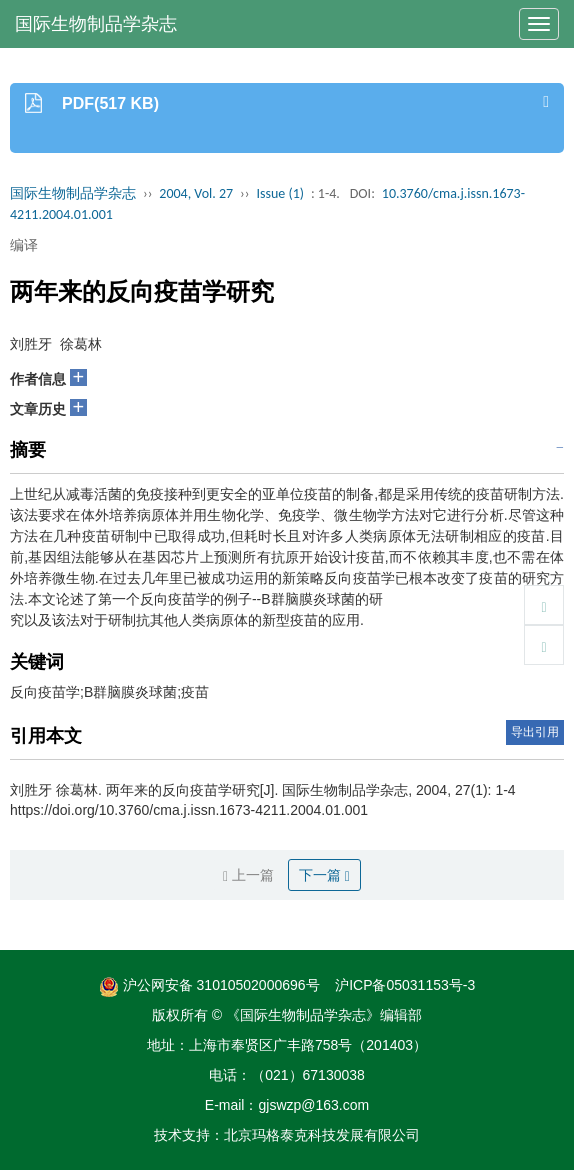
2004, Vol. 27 (196, 193)
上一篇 (248, 875)
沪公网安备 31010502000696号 (209, 985)
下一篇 (324, 875)
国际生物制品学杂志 (96, 24)
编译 (24, 245)
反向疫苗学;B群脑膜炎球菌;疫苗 (109, 692)
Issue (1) (280, 193)
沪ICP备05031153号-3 (405, 985)
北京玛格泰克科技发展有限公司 (322, 1135)
